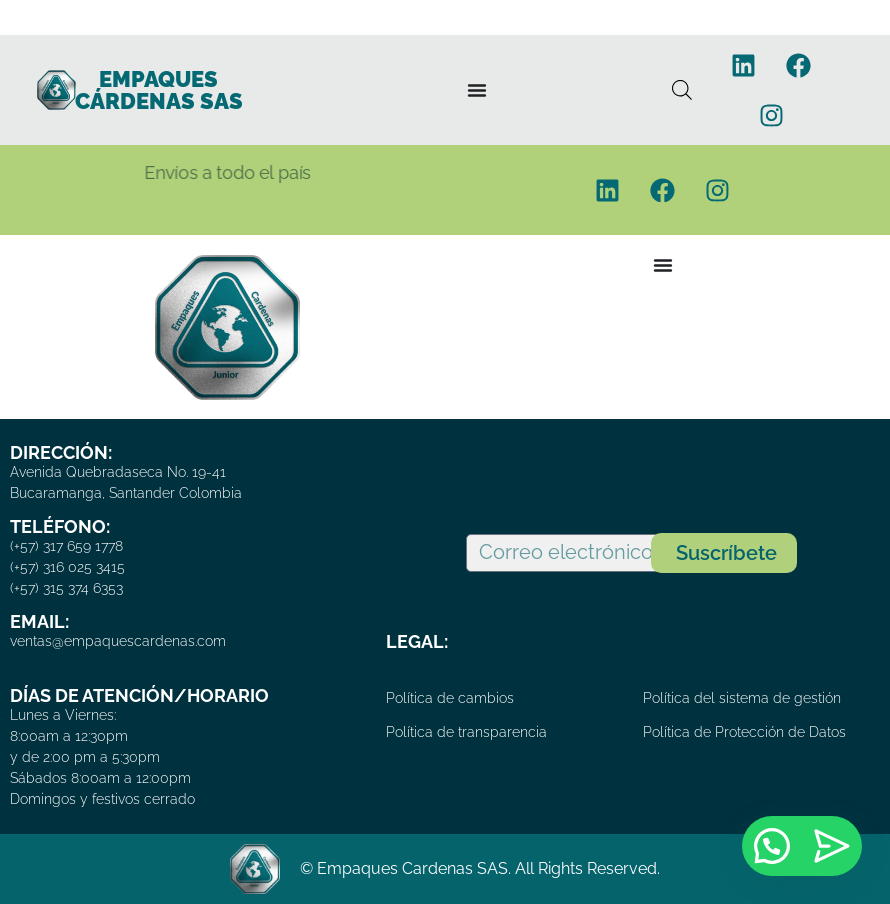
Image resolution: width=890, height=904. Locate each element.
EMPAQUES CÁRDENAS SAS (159, 90)
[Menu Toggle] (477, 90)
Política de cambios (450, 698)
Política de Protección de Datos (744, 732)
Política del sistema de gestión (742, 698)
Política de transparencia (466, 732)
